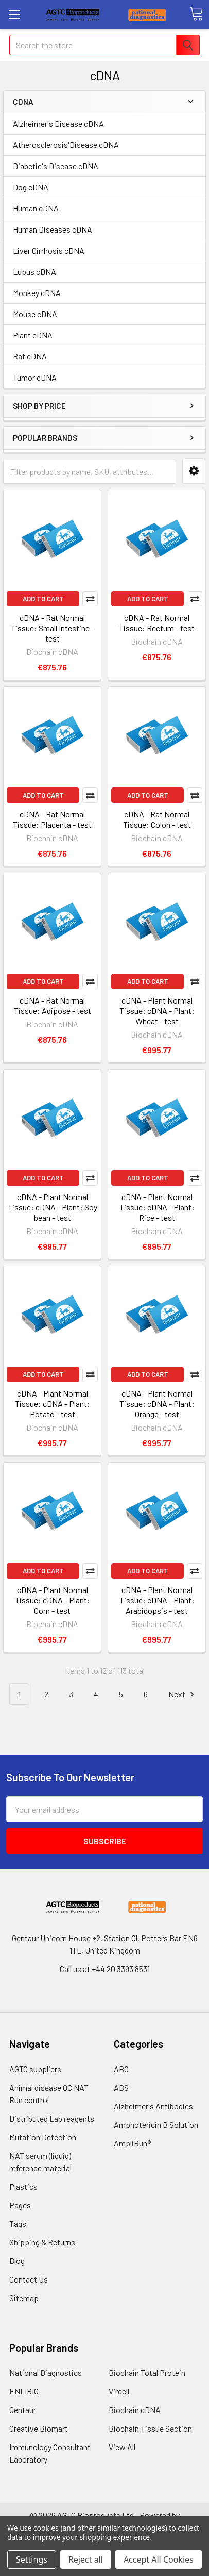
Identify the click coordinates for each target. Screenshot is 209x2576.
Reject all (85, 2559)
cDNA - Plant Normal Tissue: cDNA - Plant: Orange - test (157, 1403)
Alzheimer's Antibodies (153, 2106)
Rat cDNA (30, 356)
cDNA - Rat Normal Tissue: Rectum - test (157, 623)
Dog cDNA (30, 187)
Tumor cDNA (35, 377)
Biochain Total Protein (147, 2372)
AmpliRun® (132, 2143)
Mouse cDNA (35, 314)
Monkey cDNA (37, 293)
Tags (17, 2223)
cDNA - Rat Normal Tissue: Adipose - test (52, 1005)
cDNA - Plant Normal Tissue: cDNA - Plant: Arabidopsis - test (157, 1600)
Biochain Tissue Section (150, 2428)
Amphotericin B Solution (156, 2124)
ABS (121, 2087)
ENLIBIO (24, 2391)
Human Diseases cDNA (52, 229)
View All (122, 2447)
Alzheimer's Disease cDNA (58, 123)
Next (182, 1694)
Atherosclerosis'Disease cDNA (66, 145)
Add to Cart (43, 599)
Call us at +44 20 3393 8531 (105, 1969)
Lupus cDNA (34, 271)
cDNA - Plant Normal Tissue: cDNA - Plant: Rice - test (157, 1207)
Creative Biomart (38, 2428)
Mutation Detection (42, 2137)
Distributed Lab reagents (51, 2118)
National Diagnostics (45, 2372)
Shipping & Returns (42, 2242)
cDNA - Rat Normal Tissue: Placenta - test (52, 819)
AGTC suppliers (35, 2069)
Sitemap (24, 2298)
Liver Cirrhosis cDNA (48, 250)
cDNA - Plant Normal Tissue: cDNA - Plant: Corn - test (52, 1600)
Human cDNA (36, 208)
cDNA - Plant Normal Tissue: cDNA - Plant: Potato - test (52, 1403)
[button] (193, 471)
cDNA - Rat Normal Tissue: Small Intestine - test (52, 628)
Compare (90, 598)
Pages (20, 2205)
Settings (31, 2559)
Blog (17, 2261)
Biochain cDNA (135, 2410)
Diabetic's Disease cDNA (55, 166)
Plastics (23, 2186)
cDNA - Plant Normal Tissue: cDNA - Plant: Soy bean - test (52, 1207)
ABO (121, 2069)
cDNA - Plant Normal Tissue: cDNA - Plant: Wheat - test (157, 1010)
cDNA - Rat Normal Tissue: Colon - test (157, 819)
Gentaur (22, 2410)
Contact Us (28, 2279)
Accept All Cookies (159, 2559)
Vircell (119, 2391)
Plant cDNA (33, 335)
